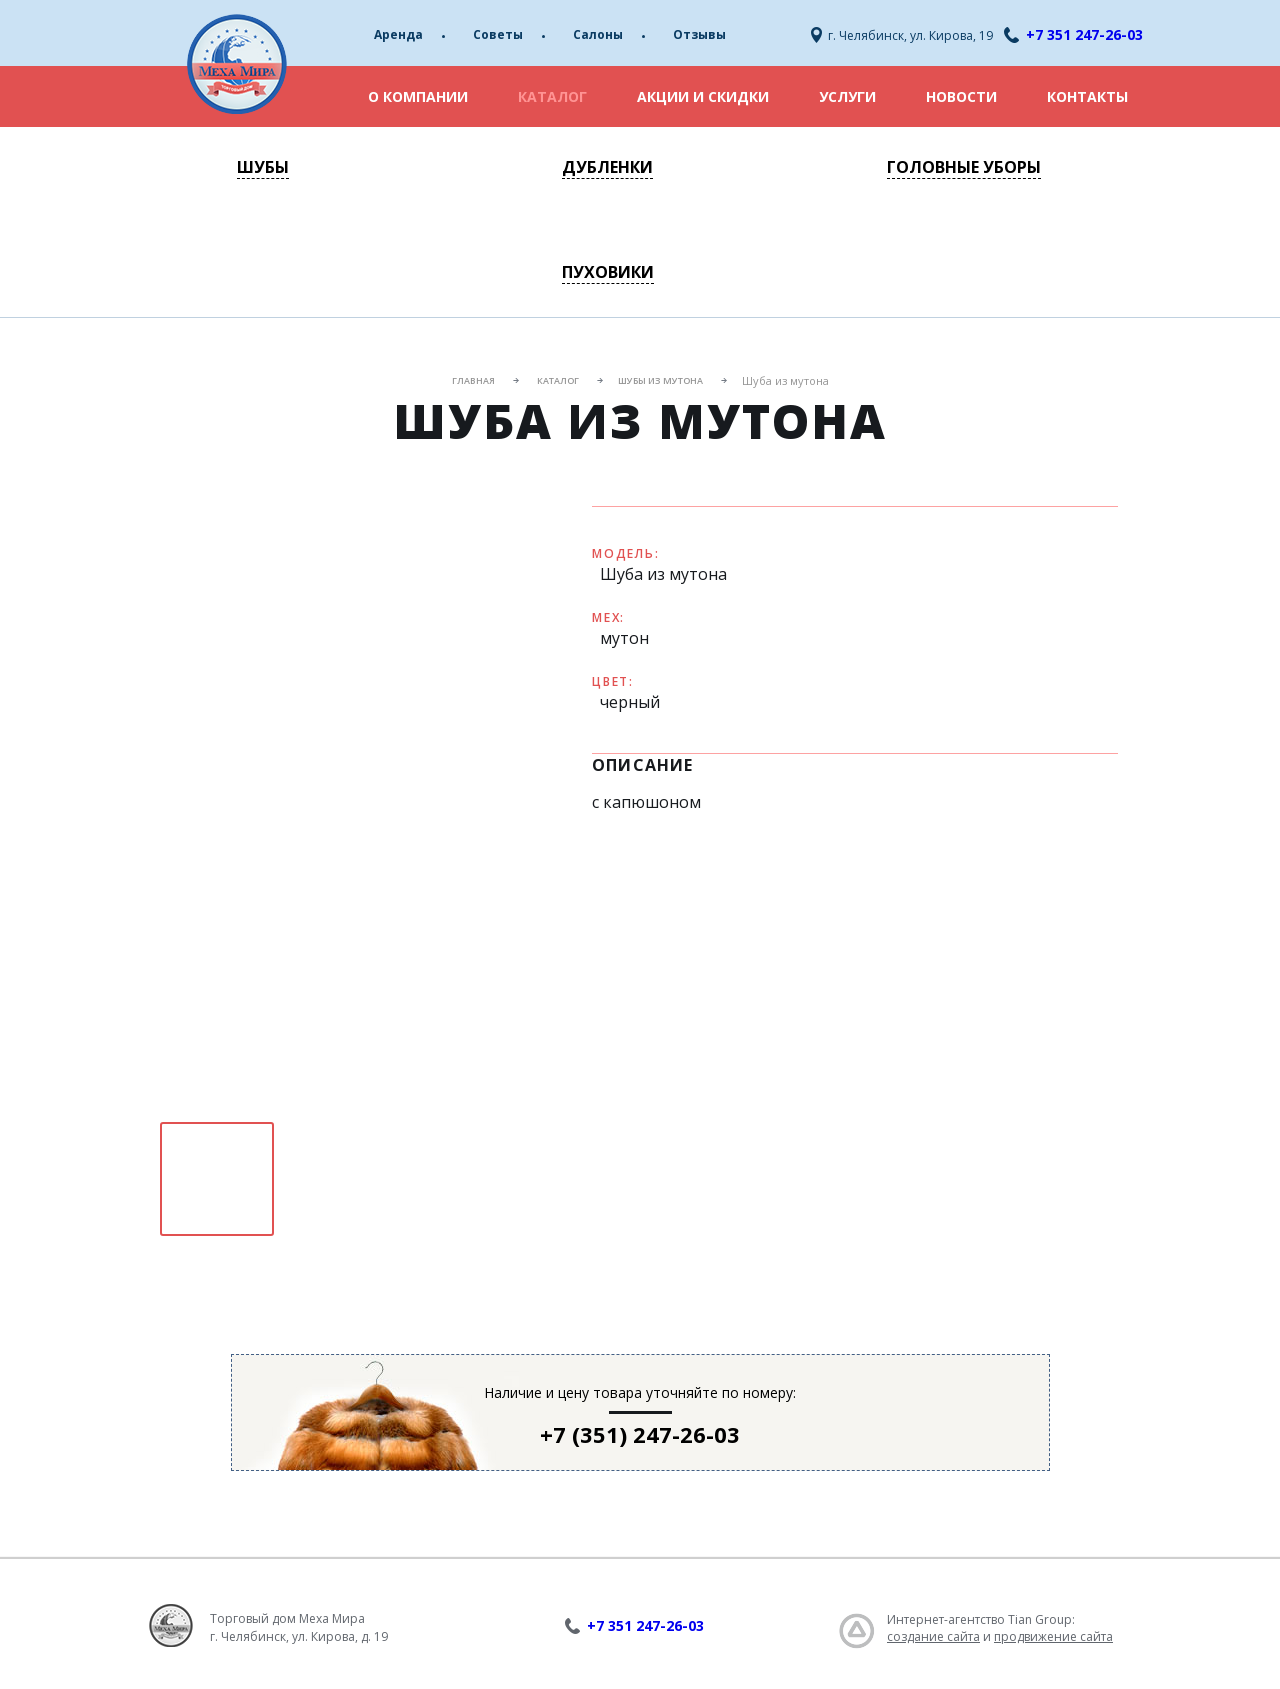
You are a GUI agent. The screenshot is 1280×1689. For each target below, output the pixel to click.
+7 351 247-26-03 (1084, 34)
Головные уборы (964, 167)
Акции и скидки (703, 96)
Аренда (398, 34)
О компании (418, 96)
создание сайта (933, 1636)
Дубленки (607, 167)
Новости (961, 96)
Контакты (1087, 96)
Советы (498, 34)
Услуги (847, 96)
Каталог (552, 96)
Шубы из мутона (660, 380)
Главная (473, 380)
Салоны (598, 34)
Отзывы (699, 34)
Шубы (263, 167)
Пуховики (608, 272)
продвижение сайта (1053, 1636)
